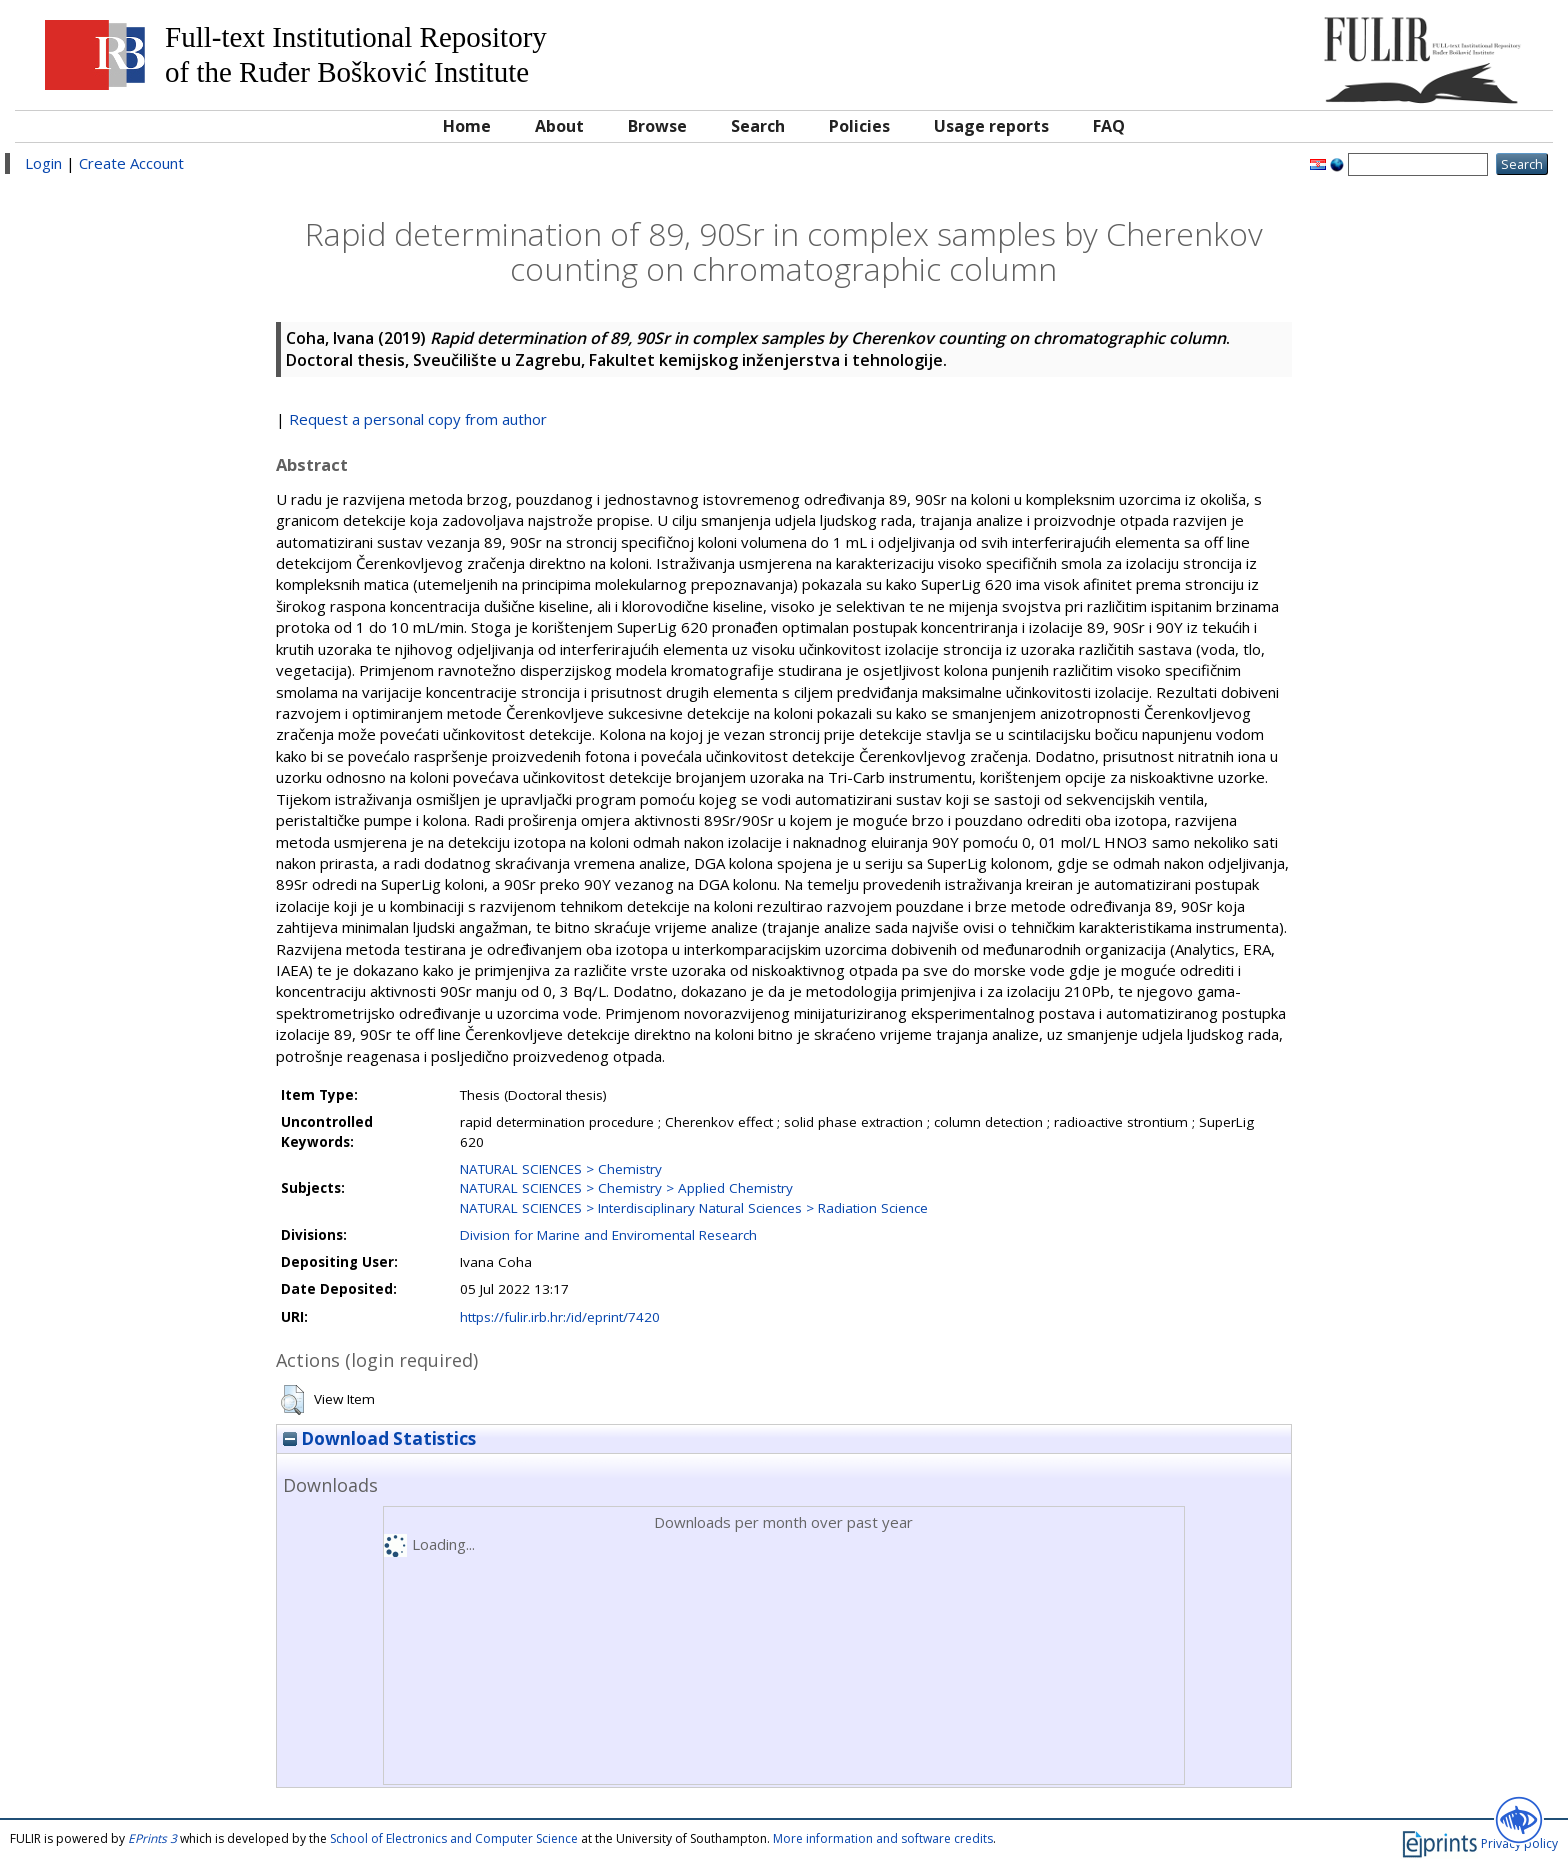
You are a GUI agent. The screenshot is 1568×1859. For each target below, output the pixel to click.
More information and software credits (883, 1838)
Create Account (131, 163)
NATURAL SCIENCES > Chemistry (561, 1169)
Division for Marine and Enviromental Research (608, 1235)
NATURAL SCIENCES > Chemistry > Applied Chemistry (626, 1188)
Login (43, 163)
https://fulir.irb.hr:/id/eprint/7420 (560, 1317)
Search (758, 126)
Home (467, 126)
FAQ (1109, 126)
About (559, 126)
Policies (859, 126)
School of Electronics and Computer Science (454, 1838)
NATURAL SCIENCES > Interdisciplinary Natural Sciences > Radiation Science (694, 1208)
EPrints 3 (152, 1838)
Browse (657, 126)
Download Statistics (379, 1438)
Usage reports (991, 126)
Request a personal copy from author (418, 419)
